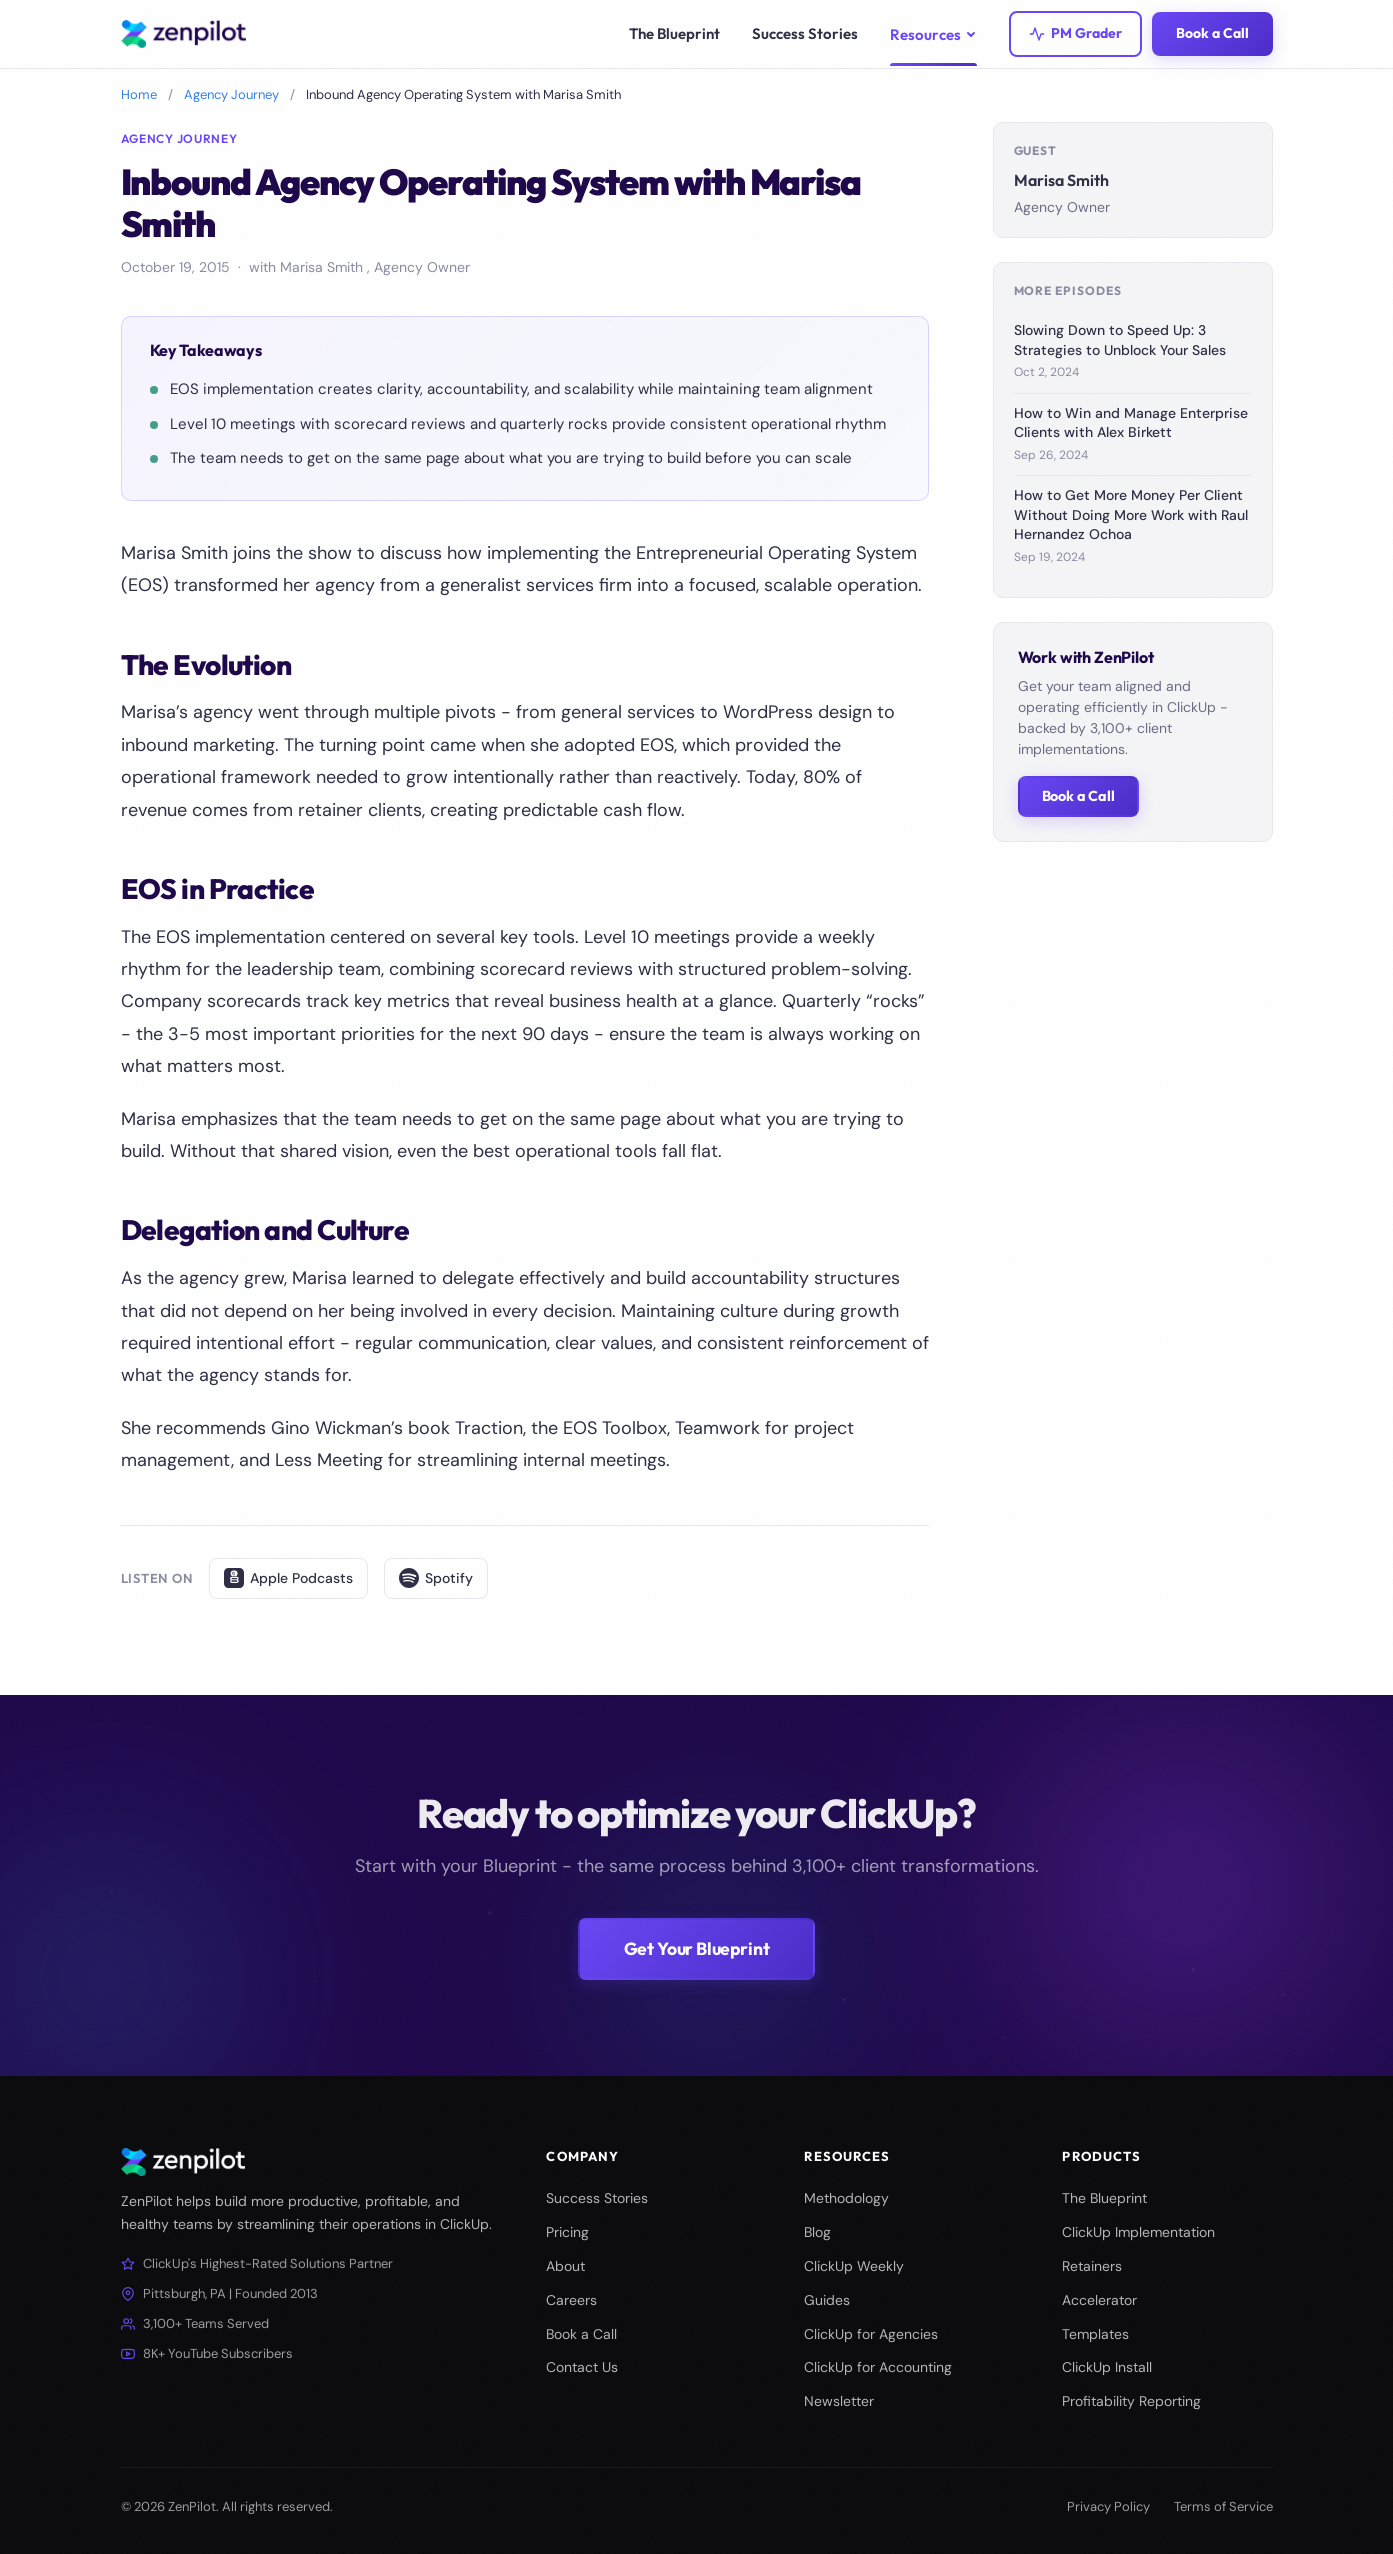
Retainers (1092, 2266)
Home (139, 94)
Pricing (567, 2232)
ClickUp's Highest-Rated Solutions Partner (257, 2263)
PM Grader (1075, 33)
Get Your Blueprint (697, 1948)
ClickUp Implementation (1138, 2232)
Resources (933, 34)
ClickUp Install (1107, 2367)
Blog (817, 2232)
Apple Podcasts (288, 1578)
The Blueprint (1104, 2198)
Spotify (436, 1578)
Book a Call (1212, 33)
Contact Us (582, 2367)
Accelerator (1099, 2300)
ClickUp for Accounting (878, 2367)
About (565, 2266)
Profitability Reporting (1131, 2401)
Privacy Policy (1108, 2506)
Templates (1095, 2334)
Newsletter (839, 2401)
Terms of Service (1223, 2506)
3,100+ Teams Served (195, 2323)
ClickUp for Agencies (871, 2334)
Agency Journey (231, 94)
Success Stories (597, 2198)
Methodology (846, 2198)
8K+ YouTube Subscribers (207, 2353)
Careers (571, 2300)
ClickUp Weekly (854, 2266)
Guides (827, 2300)
